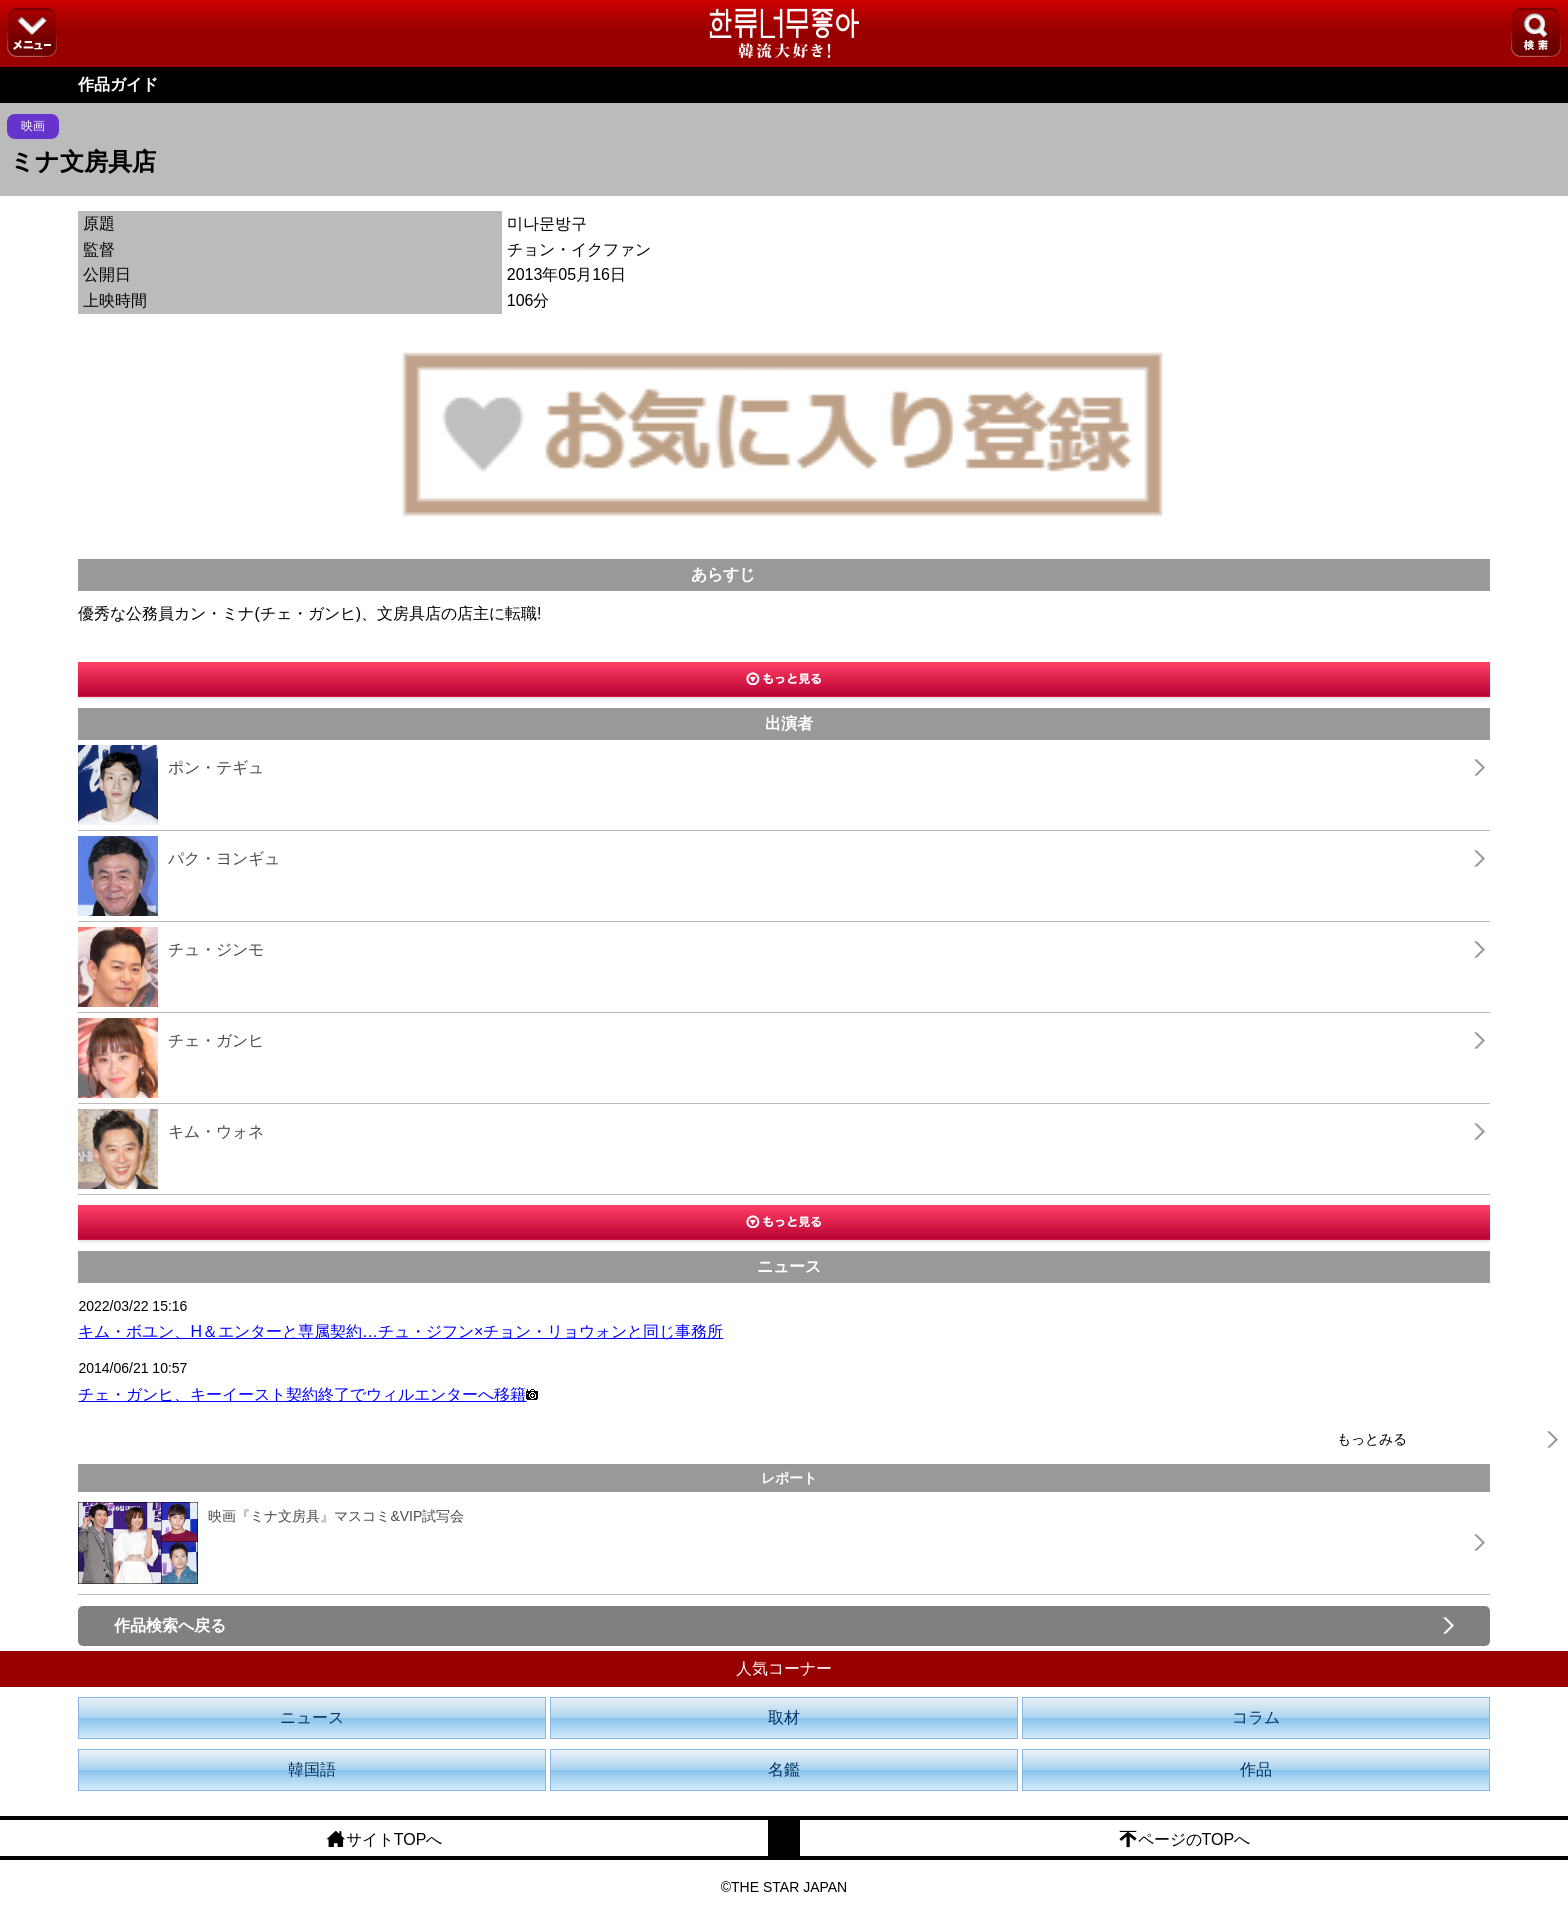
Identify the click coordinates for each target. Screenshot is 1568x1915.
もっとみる (1372, 1439)
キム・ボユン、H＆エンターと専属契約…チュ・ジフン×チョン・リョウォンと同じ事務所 (400, 1331)
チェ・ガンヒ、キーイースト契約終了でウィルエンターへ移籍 (308, 1394)
